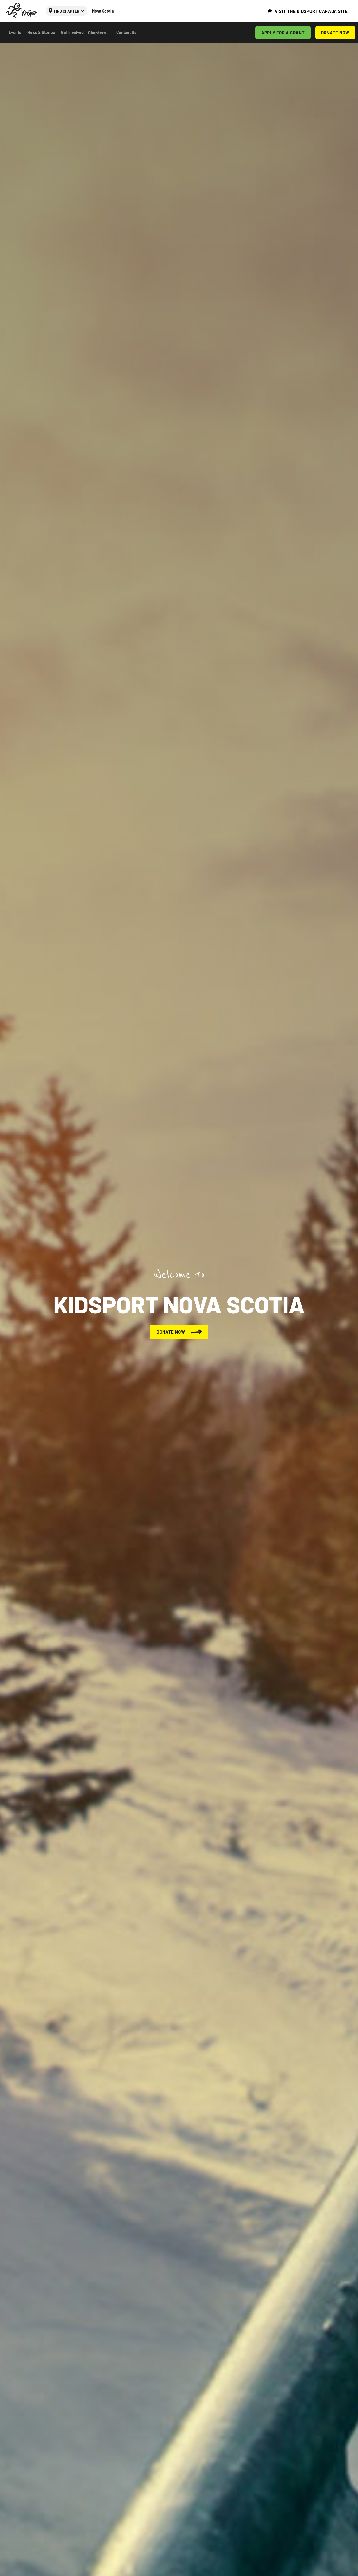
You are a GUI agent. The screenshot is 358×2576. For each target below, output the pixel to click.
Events (15, 32)
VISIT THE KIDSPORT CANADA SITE (311, 11)
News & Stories (41, 32)
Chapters (97, 32)
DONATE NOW (335, 32)
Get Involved (72, 32)
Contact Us (126, 32)
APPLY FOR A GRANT (283, 32)
